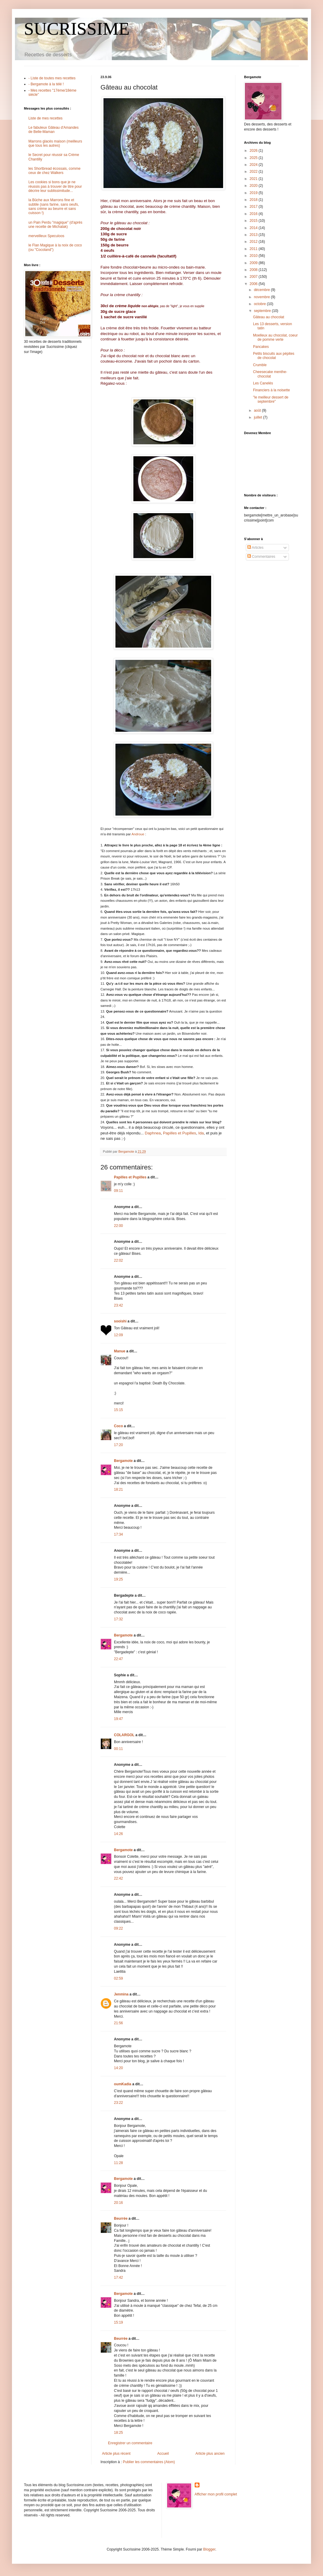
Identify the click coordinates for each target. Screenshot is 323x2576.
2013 (254, 235)
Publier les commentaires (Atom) (149, 2462)
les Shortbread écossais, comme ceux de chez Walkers (54, 170)
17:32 (118, 1619)
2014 (254, 228)
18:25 (118, 2432)
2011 (254, 249)
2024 (254, 165)
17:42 (118, 2277)
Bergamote (123, 1461)
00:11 (118, 1749)
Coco (118, 1426)
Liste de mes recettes (45, 118)
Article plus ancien (210, 2453)
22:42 (118, 1878)
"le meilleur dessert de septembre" (270, 399)
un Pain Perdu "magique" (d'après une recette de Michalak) (55, 224)
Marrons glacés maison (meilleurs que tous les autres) (55, 143)
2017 (254, 206)
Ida (201, 1133)
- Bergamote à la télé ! (46, 84)
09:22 (118, 1928)
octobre (260, 304)
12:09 (118, 1335)
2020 (254, 186)
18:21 (118, 1489)
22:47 (118, 1659)
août (258, 410)
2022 (254, 171)
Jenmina (121, 1994)
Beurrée (120, 2218)
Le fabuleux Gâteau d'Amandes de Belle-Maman (53, 129)
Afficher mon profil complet (216, 2494)
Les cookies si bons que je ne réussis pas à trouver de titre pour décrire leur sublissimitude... (55, 186)
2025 (254, 158)
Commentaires (261, 556)
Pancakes (261, 347)
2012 (254, 242)
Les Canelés (263, 383)
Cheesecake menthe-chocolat (270, 374)
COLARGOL (124, 1735)
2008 (254, 270)
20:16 (118, 2203)
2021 (254, 179)
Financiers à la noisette (271, 390)
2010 (254, 256)
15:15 (118, 1410)
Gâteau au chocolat (268, 317)
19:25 (118, 1579)
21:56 (118, 2023)
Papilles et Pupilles (179, 1133)
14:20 (118, 2068)
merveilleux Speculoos (46, 236)
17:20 (118, 1445)
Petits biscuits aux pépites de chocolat (273, 355)
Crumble (259, 365)
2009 (254, 263)
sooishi (120, 1321)
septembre (263, 311)
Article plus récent (116, 2453)
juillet (258, 417)
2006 (254, 284)
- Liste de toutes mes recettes (51, 78)
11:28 (118, 2163)
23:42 (118, 1305)
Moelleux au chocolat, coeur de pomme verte (275, 337)
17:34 (118, 1534)
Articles (255, 547)
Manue (119, 1351)
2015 (254, 221)
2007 (254, 277)
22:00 (118, 1226)
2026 (254, 151)
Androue (138, 834)
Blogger (209, 2549)
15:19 (118, 2322)
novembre (262, 297)
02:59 (118, 1978)
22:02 (118, 1260)
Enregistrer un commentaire (130, 2443)
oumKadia (122, 2084)
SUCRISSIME (76, 29)
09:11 (118, 1191)
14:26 (118, 1834)
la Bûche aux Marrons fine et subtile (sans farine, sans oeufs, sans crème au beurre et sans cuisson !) (53, 206)
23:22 (118, 2103)
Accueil (163, 2453)
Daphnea (153, 1133)
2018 (254, 200)
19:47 (118, 1719)
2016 (254, 214)
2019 (254, 193)
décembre (262, 290)
